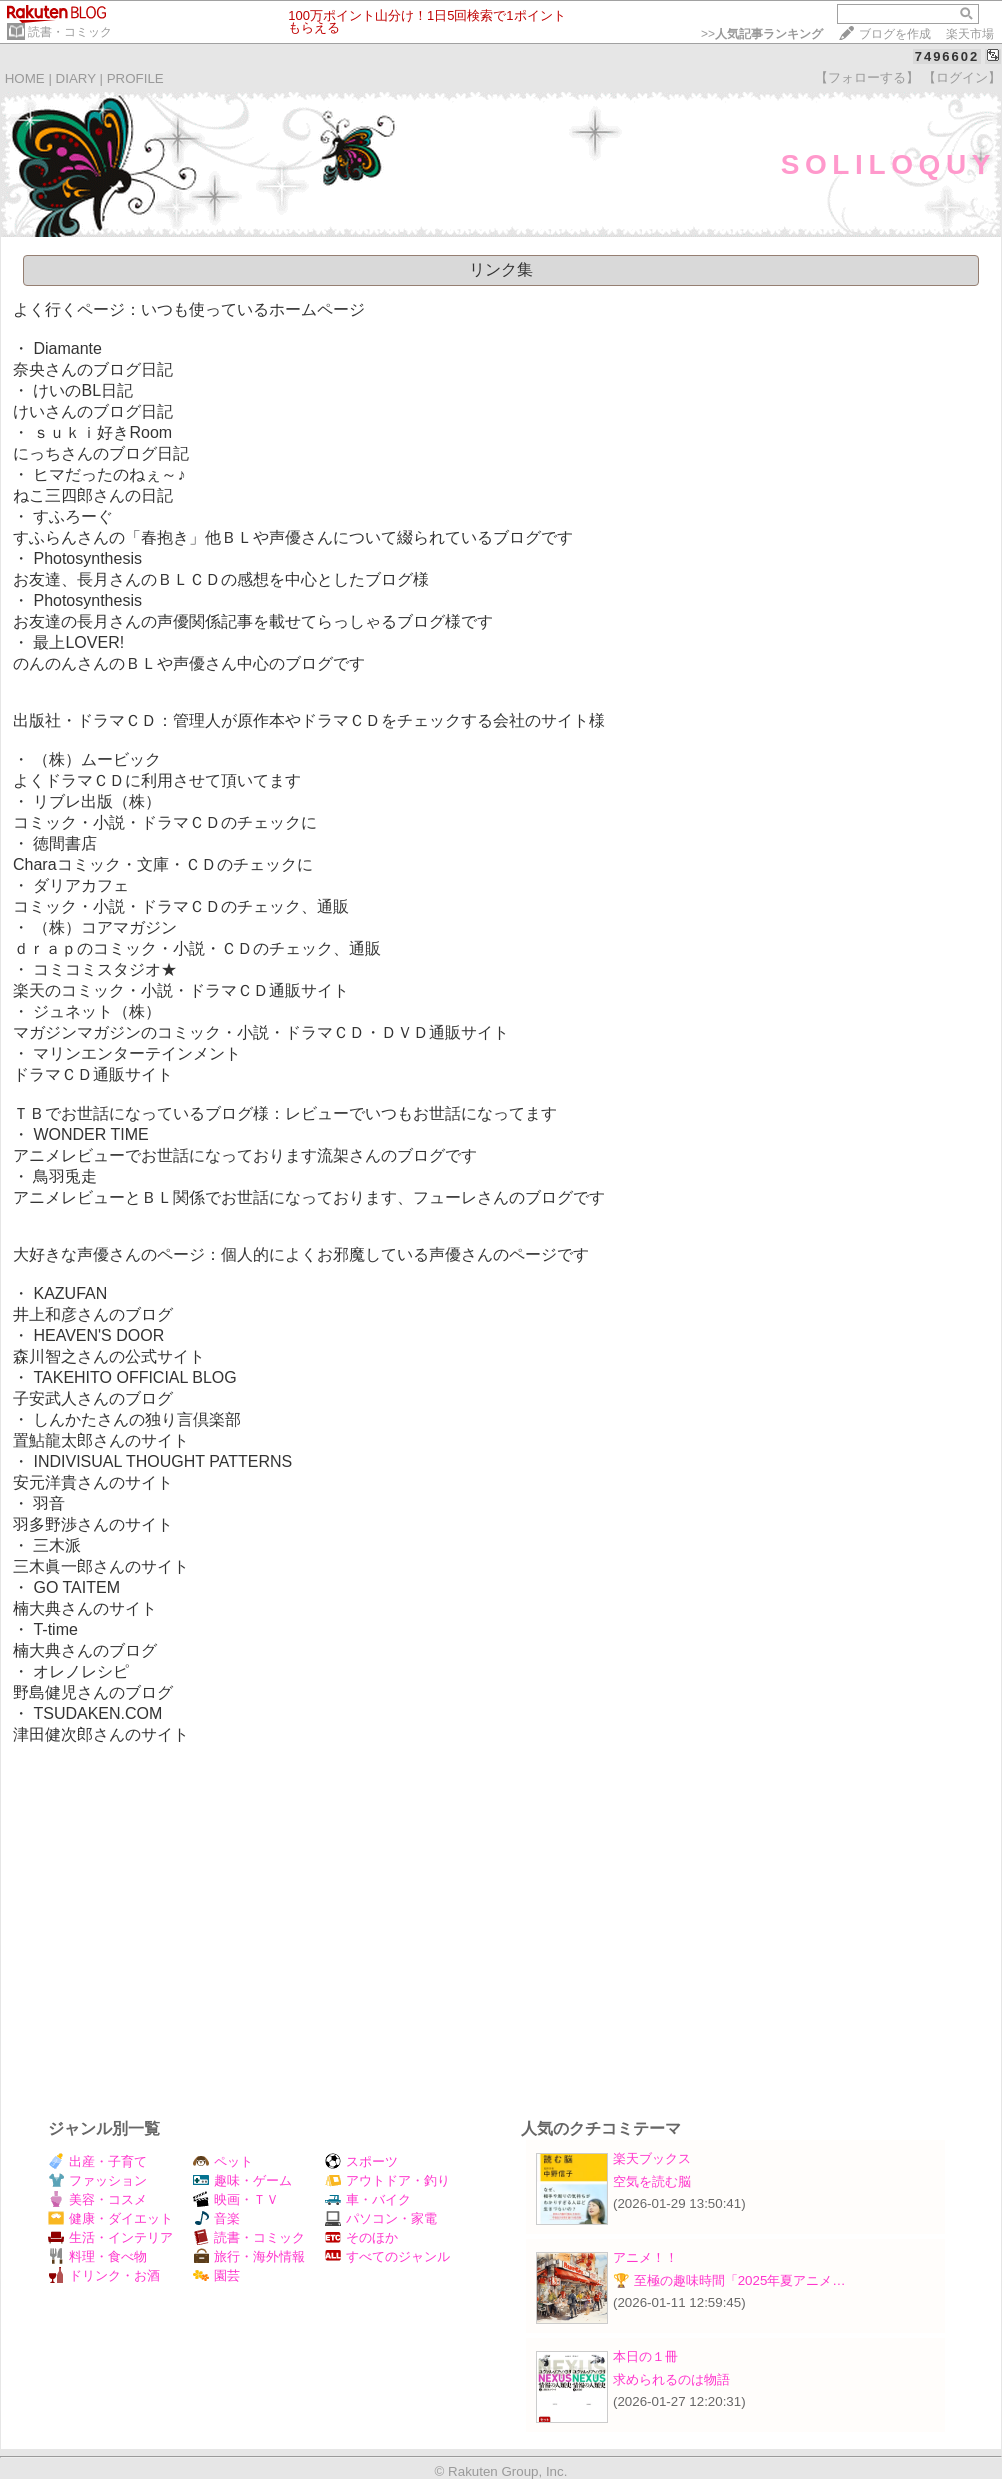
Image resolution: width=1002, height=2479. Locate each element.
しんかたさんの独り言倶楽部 (137, 1419)
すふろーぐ (73, 516)
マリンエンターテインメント (137, 1053)
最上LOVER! (78, 642)
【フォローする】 (867, 77)
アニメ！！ (645, 2257)
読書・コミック (70, 32)
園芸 (216, 2275)
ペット (223, 2161)
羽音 (49, 1503)
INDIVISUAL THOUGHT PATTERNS (162, 1461)
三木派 (57, 1545)
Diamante (67, 348)
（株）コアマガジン (105, 927)
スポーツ (361, 2161)
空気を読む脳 (652, 2181)
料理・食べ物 (97, 2256)
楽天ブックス (652, 2158)
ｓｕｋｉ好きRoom (102, 432)
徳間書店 (65, 843)
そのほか (361, 2237)
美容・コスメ (97, 2199)
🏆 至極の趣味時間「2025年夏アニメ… (729, 2280)
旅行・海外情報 (249, 2256)
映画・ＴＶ (236, 2199)
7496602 (947, 56)
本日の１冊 (645, 2356)
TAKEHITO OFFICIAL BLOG (134, 1377)
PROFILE (135, 78)
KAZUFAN (70, 1293)
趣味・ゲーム (242, 2180)
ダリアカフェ (81, 885)
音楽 (216, 2218)
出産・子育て (97, 2161)
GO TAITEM (76, 1587)
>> (762, 34)
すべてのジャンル (387, 2256)
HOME (25, 78)
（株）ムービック (97, 759)
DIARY (76, 78)
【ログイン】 (962, 77)
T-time (55, 1629)
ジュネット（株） (97, 1011)
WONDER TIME (90, 1134)
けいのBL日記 (83, 390)
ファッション (97, 2180)
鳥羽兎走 (65, 1176)
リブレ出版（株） (97, 801)
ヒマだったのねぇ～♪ (109, 474)
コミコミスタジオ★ (105, 969)
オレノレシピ (81, 1671)
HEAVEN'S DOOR (98, 1335)
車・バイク (368, 2199)
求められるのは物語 (671, 2379)
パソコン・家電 (381, 2218)
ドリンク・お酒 (104, 2275)
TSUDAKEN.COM (97, 1713)
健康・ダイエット (110, 2218)
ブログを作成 (895, 34)
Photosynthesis (87, 558)
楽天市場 (970, 34)
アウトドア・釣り (387, 2180)
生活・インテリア (110, 2237)
